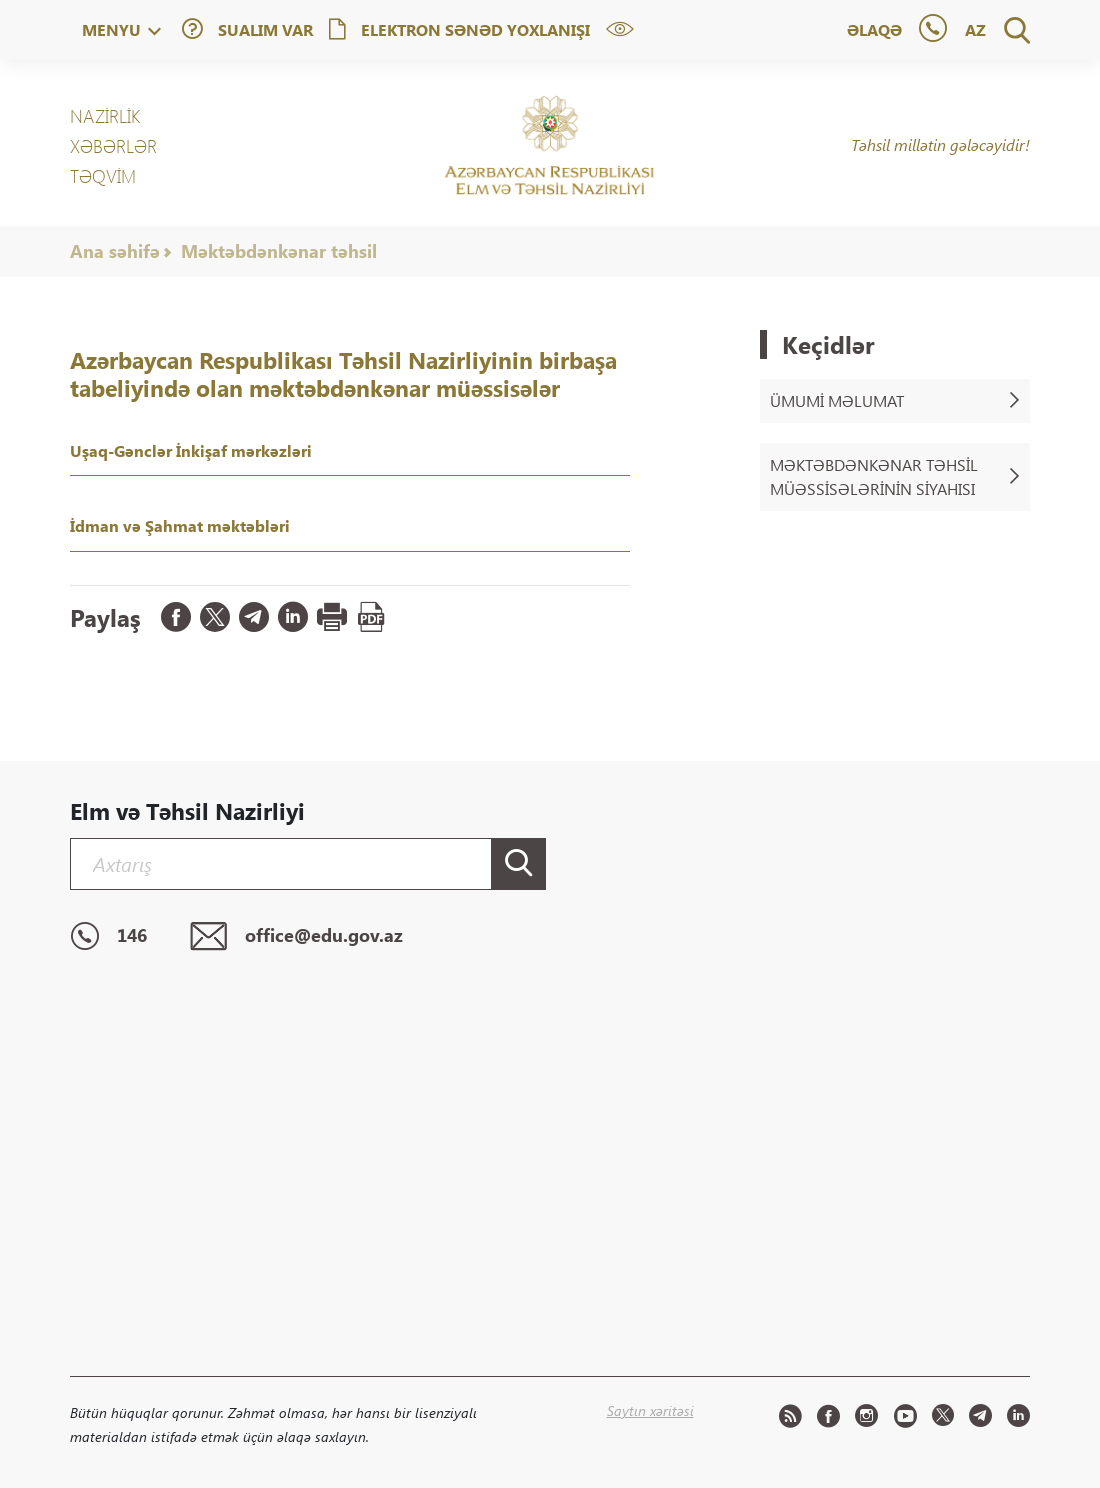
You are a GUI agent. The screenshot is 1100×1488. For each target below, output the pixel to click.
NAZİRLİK (105, 116)
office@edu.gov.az (296, 937)
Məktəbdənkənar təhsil (279, 251)
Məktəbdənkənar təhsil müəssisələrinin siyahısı (895, 476)
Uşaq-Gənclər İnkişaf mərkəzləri (191, 450)
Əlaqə (874, 29)
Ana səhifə (115, 251)
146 (108, 937)
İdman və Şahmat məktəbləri (180, 525)
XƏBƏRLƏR (113, 146)
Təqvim (103, 176)
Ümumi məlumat (895, 401)
